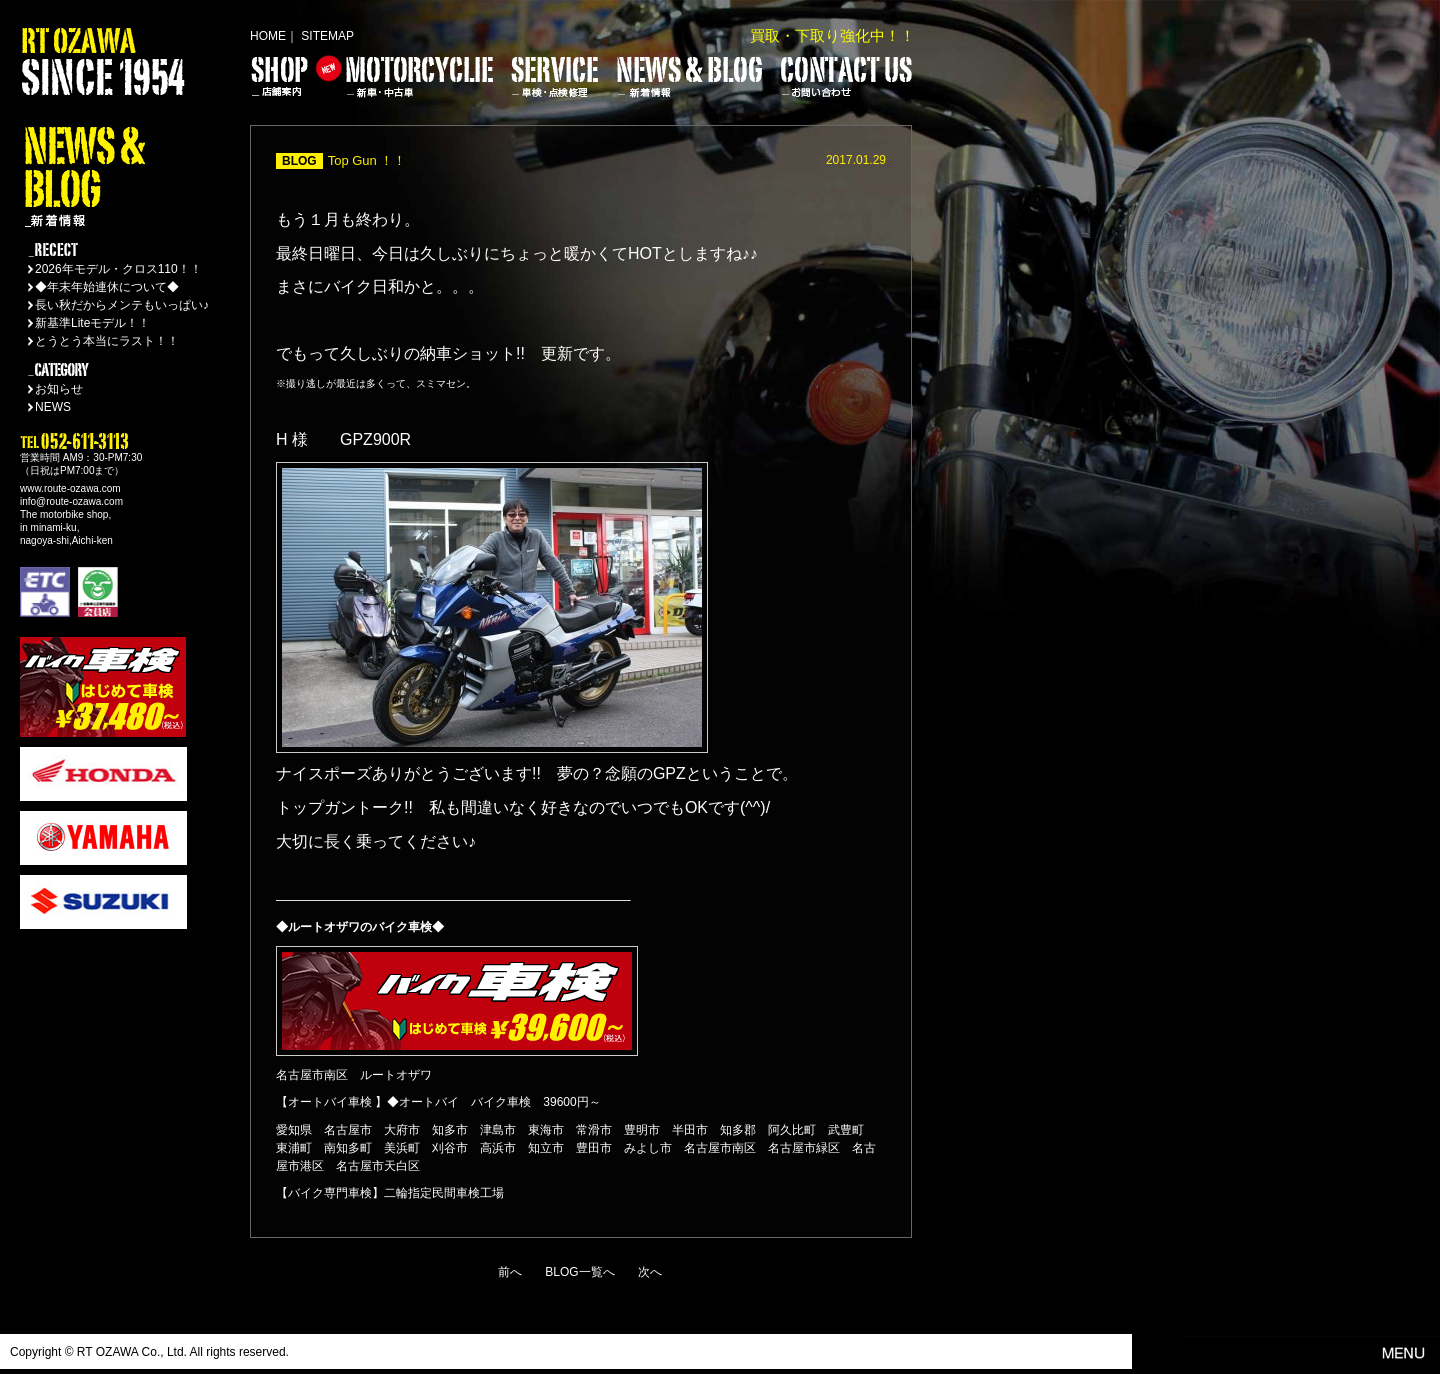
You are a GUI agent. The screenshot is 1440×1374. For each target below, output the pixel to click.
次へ (650, 1272)
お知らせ (59, 389)
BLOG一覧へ (579, 1272)
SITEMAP (327, 36)
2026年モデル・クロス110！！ (118, 269)
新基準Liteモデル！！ (92, 323)
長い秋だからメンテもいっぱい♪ (122, 305)
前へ (510, 1272)
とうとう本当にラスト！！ (107, 341)
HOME (268, 36)
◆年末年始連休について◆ (107, 287)
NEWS (53, 407)
